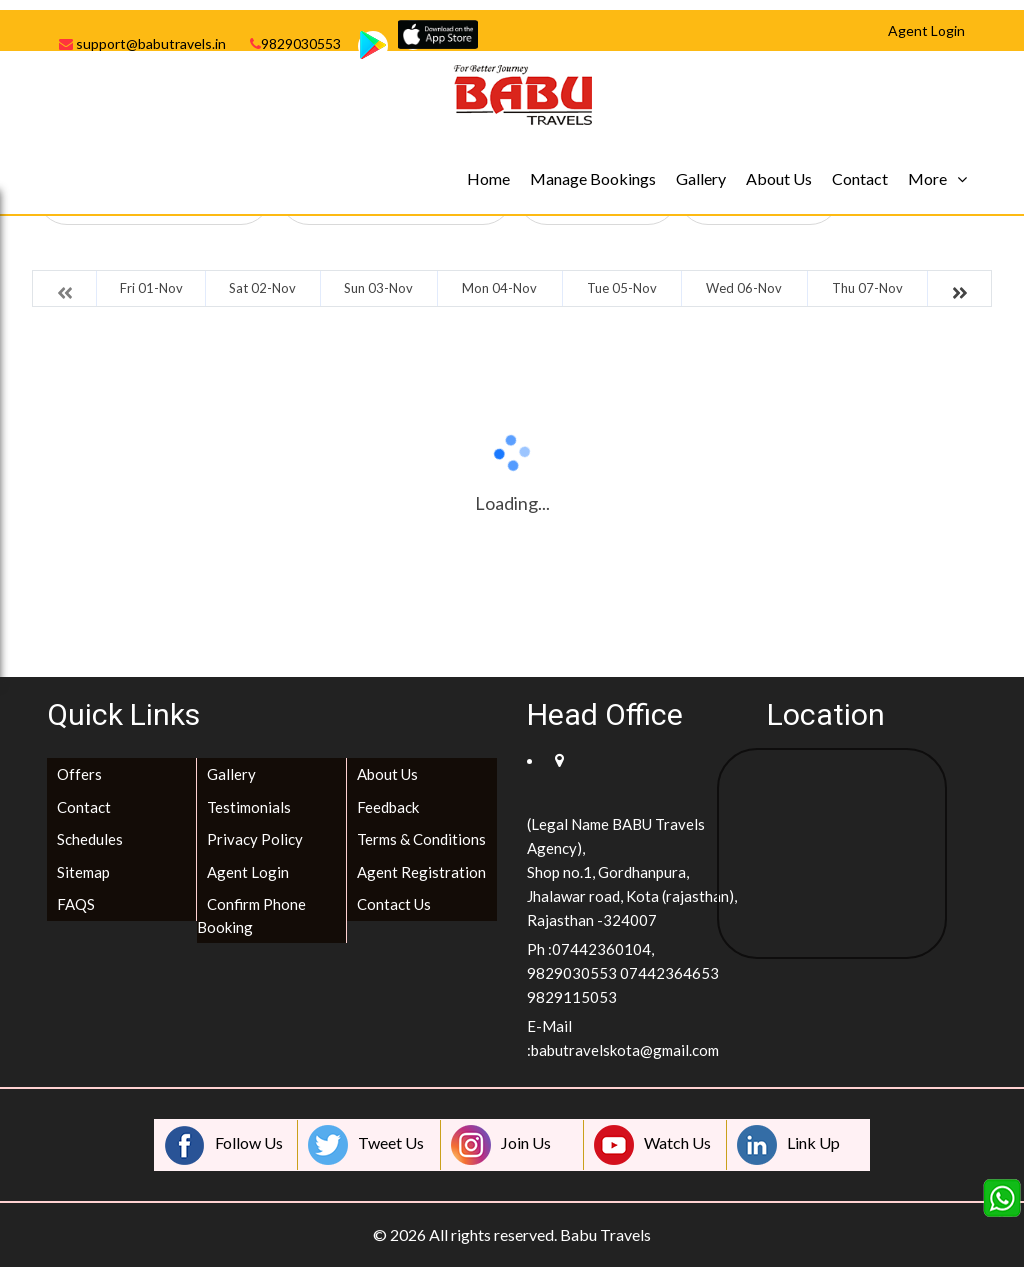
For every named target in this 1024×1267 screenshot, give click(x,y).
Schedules (90, 839)
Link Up (788, 1145)
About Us (779, 178)
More (927, 178)
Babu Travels (605, 1234)
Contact (860, 178)
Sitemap (83, 872)
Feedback (388, 807)
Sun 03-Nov (378, 288)
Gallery (701, 178)
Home (488, 178)
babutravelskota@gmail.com (625, 1050)
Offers (79, 774)
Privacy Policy (255, 839)
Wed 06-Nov (744, 288)
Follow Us (224, 1145)
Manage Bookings (593, 178)
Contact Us (394, 904)
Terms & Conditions (421, 839)
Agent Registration (421, 872)
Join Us (501, 1145)
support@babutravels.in (142, 43)
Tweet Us (366, 1145)
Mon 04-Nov (499, 288)
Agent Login (248, 872)
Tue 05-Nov (622, 288)
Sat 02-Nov (262, 288)
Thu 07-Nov (867, 288)
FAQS (76, 904)
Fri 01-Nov (151, 288)
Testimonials (249, 807)
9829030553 (295, 43)
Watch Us (652, 1145)
